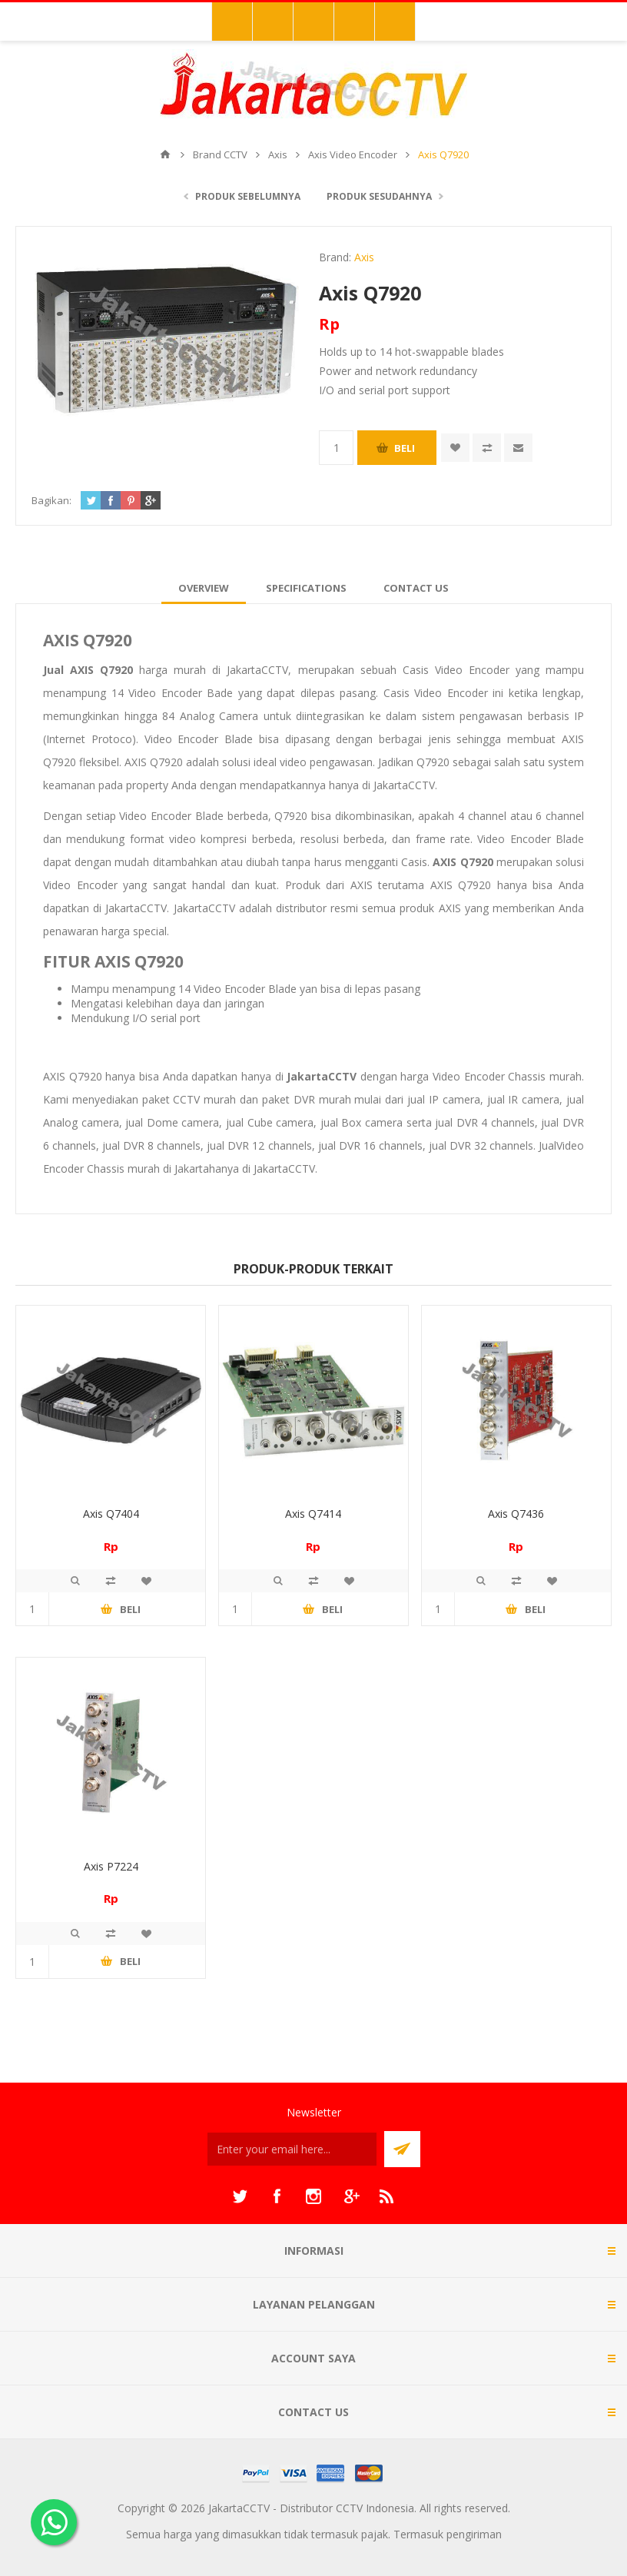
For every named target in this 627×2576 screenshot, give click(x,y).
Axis (364, 257)
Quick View (75, 1580)
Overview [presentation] (203, 588)
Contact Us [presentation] (416, 588)
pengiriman (474, 2534)
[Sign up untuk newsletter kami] (292, 2149)
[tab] (203, 588)
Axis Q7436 (516, 1513)
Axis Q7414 (313, 1513)
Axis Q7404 (111, 1513)
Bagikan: (51, 500)
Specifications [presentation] (306, 588)
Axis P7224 (111, 1866)
